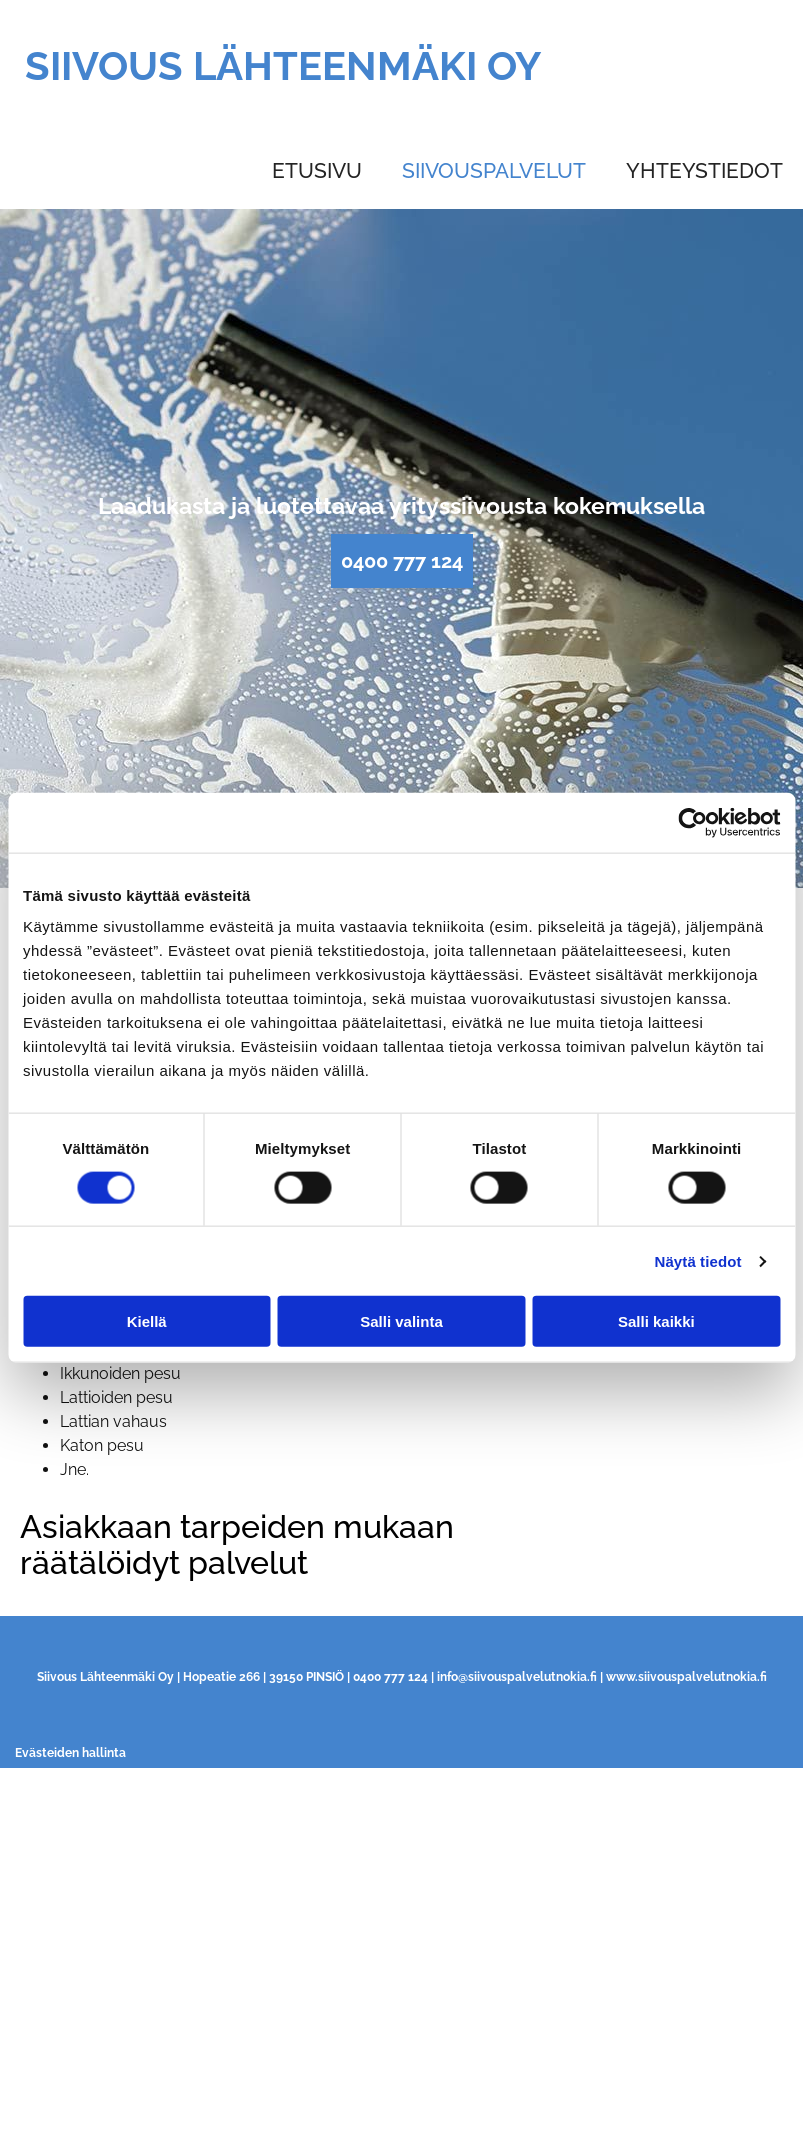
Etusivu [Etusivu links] (317, 170)
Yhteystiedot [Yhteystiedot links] (704, 170)
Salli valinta (401, 1321)
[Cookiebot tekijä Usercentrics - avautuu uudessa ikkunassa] (692, 822)
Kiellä (147, 1321)
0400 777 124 (390, 1677)
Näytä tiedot (698, 1260)
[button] (402, 561)
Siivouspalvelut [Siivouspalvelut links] (494, 170)
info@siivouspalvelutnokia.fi (517, 1677)
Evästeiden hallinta (70, 1753)
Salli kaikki (656, 1321)
